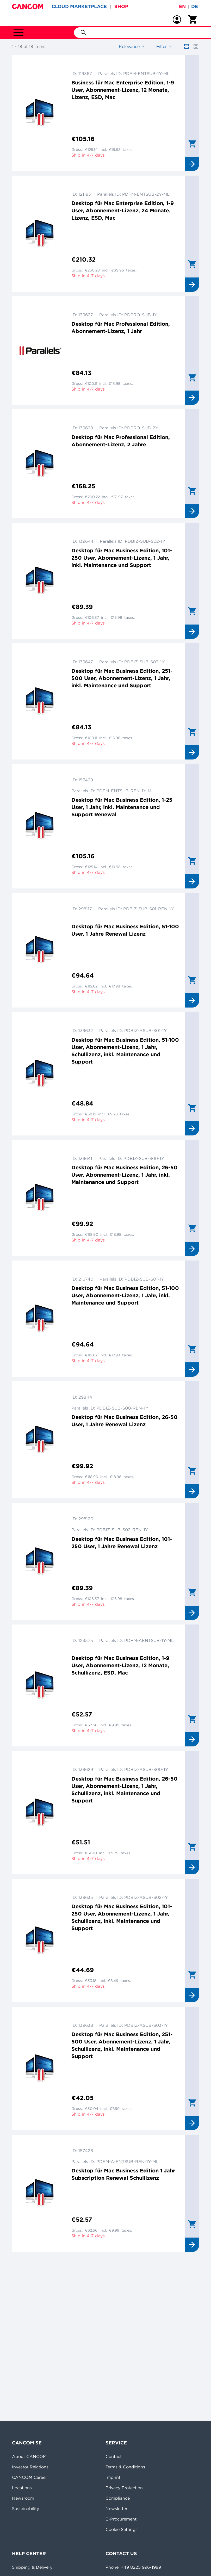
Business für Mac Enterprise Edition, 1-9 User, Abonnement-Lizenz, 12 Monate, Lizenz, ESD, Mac (122, 89)
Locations (22, 2487)
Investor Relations (30, 2466)
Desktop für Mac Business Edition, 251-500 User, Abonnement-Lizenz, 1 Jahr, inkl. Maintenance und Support (121, 678)
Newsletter (116, 2508)
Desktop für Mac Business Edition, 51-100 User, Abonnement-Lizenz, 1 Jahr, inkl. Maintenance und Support (125, 1295)
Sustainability (25, 2508)
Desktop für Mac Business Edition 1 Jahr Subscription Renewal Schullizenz (123, 2174)
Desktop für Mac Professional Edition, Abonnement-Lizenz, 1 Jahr (120, 327)
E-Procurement (121, 2519)
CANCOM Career (29, 2477)
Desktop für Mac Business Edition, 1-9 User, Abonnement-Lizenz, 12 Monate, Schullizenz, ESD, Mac (120, 1665)
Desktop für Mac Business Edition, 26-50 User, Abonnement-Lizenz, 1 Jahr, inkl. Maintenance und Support (124, 1174)
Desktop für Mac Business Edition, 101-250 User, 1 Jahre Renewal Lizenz (121, 1542)
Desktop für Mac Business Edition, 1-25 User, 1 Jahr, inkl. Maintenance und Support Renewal (121, 807)
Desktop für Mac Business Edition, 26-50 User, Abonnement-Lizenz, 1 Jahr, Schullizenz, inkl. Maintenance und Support (124, 1789)
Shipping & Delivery (32, 2567)
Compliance (118, 2498)
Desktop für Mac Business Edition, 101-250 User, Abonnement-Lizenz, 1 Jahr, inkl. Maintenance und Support (121, 557)
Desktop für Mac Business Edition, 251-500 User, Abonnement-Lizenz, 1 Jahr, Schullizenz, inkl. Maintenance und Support (121, 2045)
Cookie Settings (122, 2529)
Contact (114, 2456)
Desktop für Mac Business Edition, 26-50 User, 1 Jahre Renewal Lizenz (124, 1421)
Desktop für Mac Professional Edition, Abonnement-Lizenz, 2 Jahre (120, 441)
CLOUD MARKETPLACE (79, 6)
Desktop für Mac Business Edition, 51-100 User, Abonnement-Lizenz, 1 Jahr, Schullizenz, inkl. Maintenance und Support (125, 1050)
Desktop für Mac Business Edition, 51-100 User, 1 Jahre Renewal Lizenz (125, 930)
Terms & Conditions (125, 2466)
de (194, 6)
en (182, 6)
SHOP (121, 6)
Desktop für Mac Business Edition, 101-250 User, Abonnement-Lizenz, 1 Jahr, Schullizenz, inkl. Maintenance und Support (121, 1917)
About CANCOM (29, 2456)
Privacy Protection (124, 2487)
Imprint (113, 2477)
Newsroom (23, 2498)
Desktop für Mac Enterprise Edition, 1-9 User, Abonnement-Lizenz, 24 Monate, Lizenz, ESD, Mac (122, 210)
